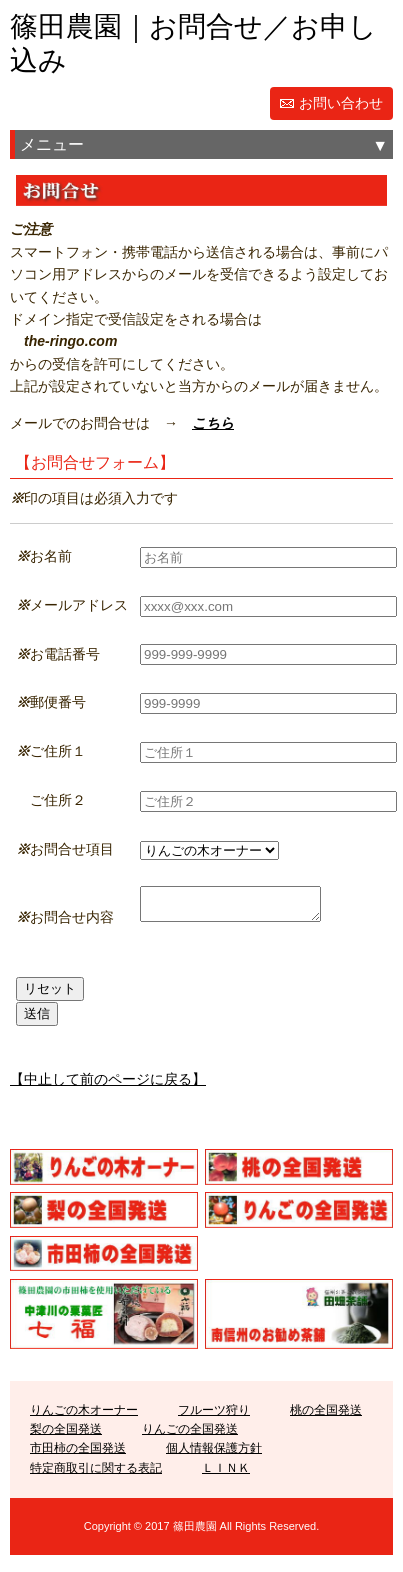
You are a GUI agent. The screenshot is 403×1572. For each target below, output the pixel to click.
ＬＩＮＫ (226, 1474)
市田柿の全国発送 (78, 1454)
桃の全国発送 (326, 1416)
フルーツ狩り (214, 1416)
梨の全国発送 (66, 1435)
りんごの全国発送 (190, 1435)
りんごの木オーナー (84, 1416)
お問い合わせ (341, 103)
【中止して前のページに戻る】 (108, 1085)
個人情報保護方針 (214, 1454)
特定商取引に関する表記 (96, 1474)
